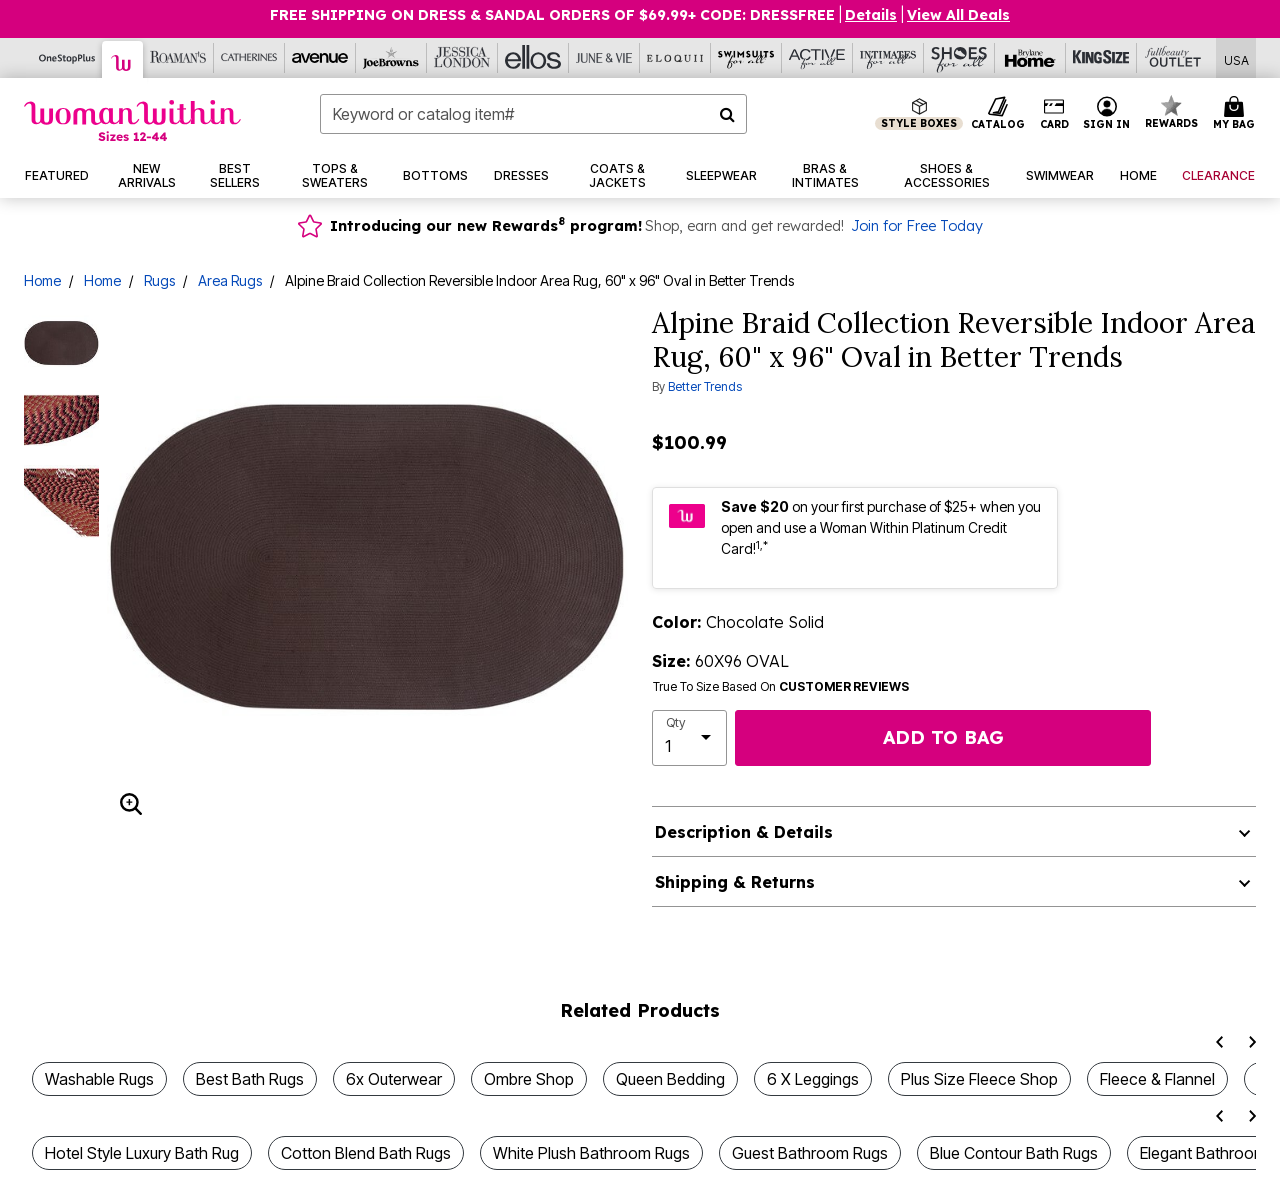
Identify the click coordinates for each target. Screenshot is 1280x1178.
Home (42, 280)
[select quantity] (689, 738)
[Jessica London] (462, 58)
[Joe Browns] (391, 58)
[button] (1107, 114)
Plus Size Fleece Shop (979, 1079)
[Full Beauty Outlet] (1172, 58)
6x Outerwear (394, 1079)
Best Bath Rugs (250, 1079)
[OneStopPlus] (67, 58)
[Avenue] (320, 58)
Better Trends (705, 386)
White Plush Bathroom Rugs (591, 1153)
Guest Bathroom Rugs (810, 1153)
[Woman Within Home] (132, 120)
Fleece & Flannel (1157, 1079)
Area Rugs (230, 280)
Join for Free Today (917, 226)
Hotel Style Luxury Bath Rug (142, 1153)
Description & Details (744, 832)
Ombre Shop (529, 1079)
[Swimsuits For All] (746, 58)
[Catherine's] (249, 58)
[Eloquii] (675, 58)
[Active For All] (817, 58)
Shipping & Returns (735, 882)
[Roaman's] (178, 58)
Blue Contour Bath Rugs (1014, 1153)
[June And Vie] (604, 58)
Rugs (159, 280)
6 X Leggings (813, 1079)
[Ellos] (533, 58)
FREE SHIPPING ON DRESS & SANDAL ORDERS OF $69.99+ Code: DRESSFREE (552, 15)
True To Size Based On (781, 687)
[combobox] (533, 114)
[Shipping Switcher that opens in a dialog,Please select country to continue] (1236, 58)
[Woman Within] (123, 59)
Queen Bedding (670, 1079)
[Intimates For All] (888, 58)
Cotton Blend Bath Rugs (366, 1153)
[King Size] (1101, 58)
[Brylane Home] (1030, 58)
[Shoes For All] (959, 58)
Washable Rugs (99, 1079)
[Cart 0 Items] (1237, 114)
